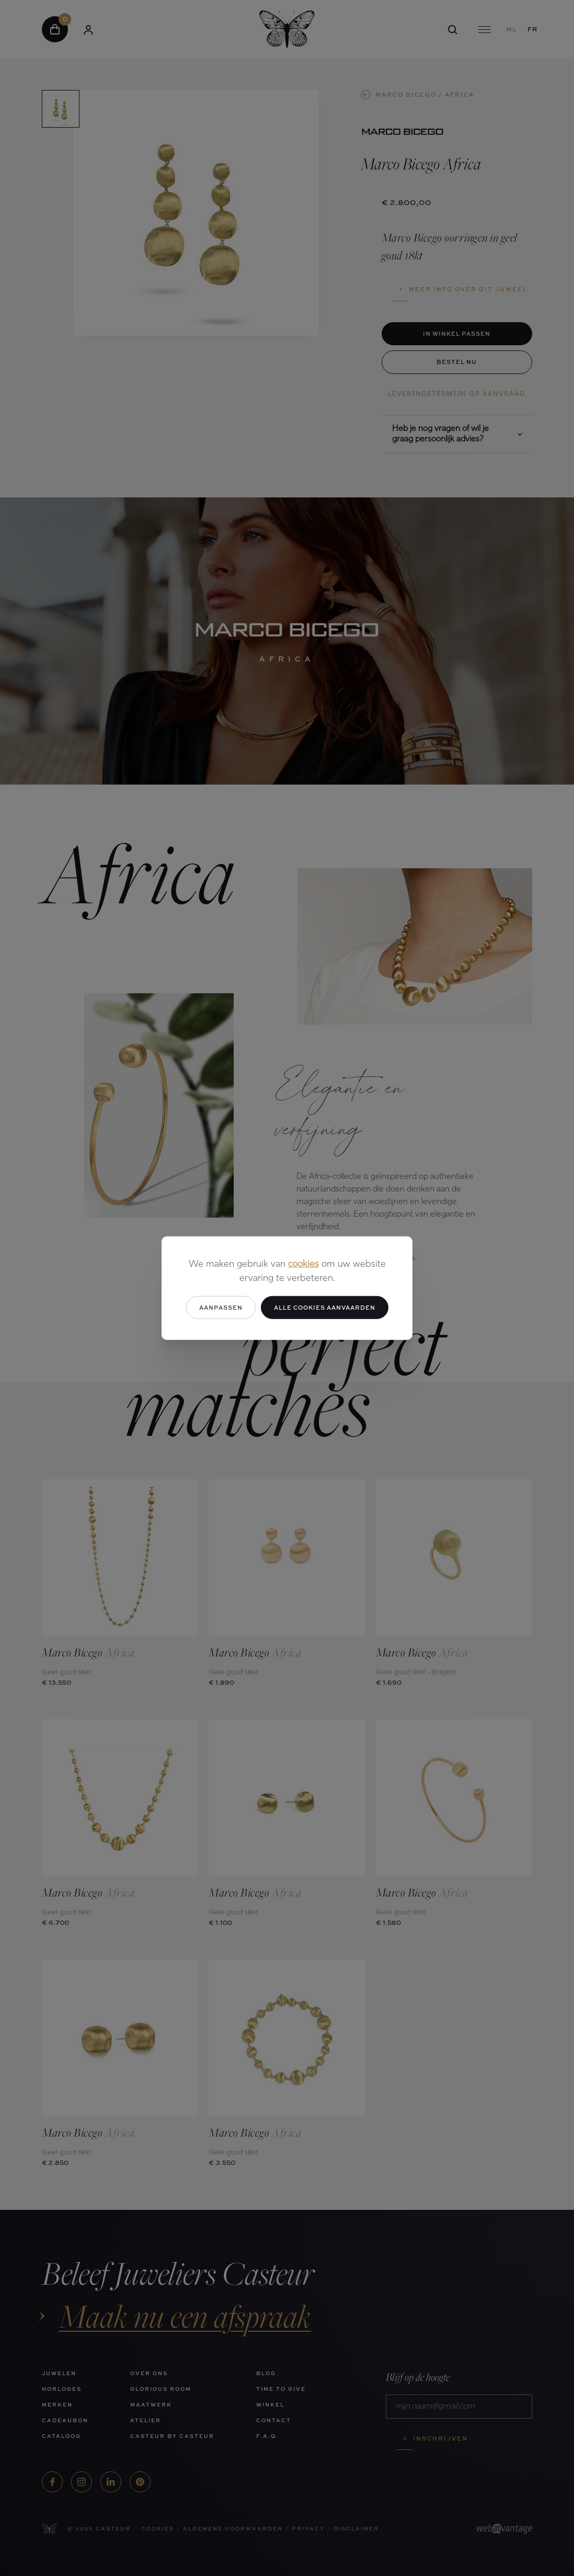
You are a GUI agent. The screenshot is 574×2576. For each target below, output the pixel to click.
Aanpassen (221, 1307)
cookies (303, 1264)
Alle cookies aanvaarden (324, 1307)
